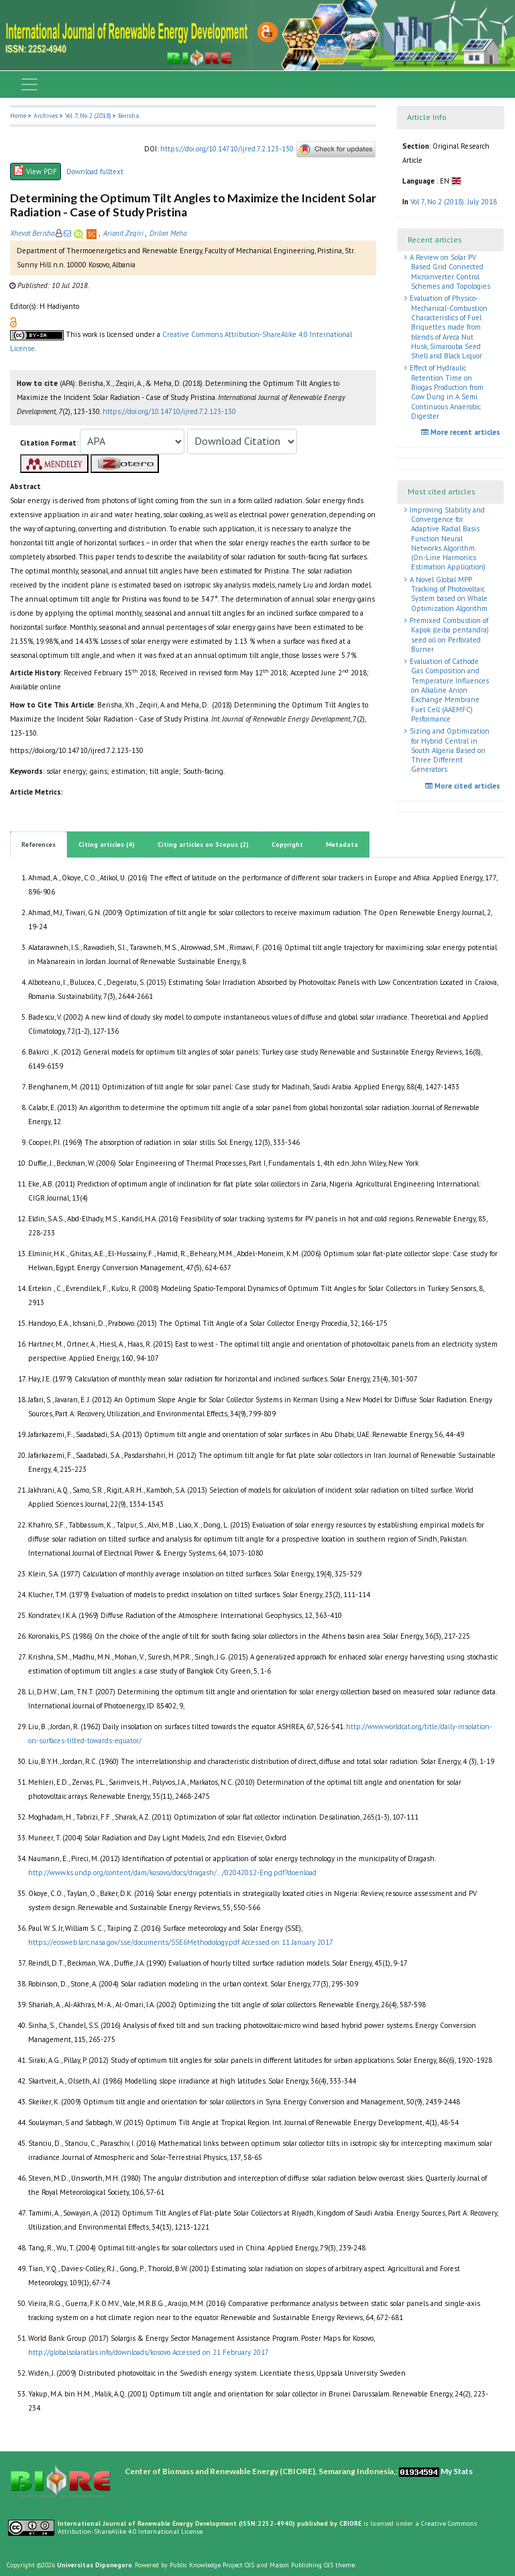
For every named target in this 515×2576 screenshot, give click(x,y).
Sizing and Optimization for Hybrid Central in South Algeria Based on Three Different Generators (449, 750)
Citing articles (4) (106, 844)
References (38, 844)
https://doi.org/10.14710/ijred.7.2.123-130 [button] (169, 411)
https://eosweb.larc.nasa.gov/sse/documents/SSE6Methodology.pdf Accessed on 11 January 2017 (180, 1942)
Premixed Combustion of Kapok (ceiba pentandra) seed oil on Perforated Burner (448, 635)
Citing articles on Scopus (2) (203, 844)
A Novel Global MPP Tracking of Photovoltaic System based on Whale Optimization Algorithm (448, 594)
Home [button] (18, 115)
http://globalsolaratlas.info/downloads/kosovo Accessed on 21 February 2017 (148, 2352)
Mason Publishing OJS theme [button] (312, 2565)
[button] (13, 321)
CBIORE (351, 2523)
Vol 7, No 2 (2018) (88, 115)
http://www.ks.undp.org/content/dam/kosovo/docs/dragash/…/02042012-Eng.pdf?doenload (172, 1872)
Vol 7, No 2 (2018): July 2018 (453, 201)
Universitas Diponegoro (94, 2565)
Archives (46, 115)
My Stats (457, 2471)
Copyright (287, 844)
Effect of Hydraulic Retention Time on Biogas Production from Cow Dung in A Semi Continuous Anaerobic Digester (445, 391)
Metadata (342, 844)
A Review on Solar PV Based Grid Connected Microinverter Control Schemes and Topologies (449, 272)
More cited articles (464, 786)
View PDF (35, 170)
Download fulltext (94, 171)
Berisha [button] (128, 115)
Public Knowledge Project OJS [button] (212, 2565)
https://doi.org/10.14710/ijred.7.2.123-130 (227, 148)
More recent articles (462, 432)
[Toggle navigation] (29, 84)
